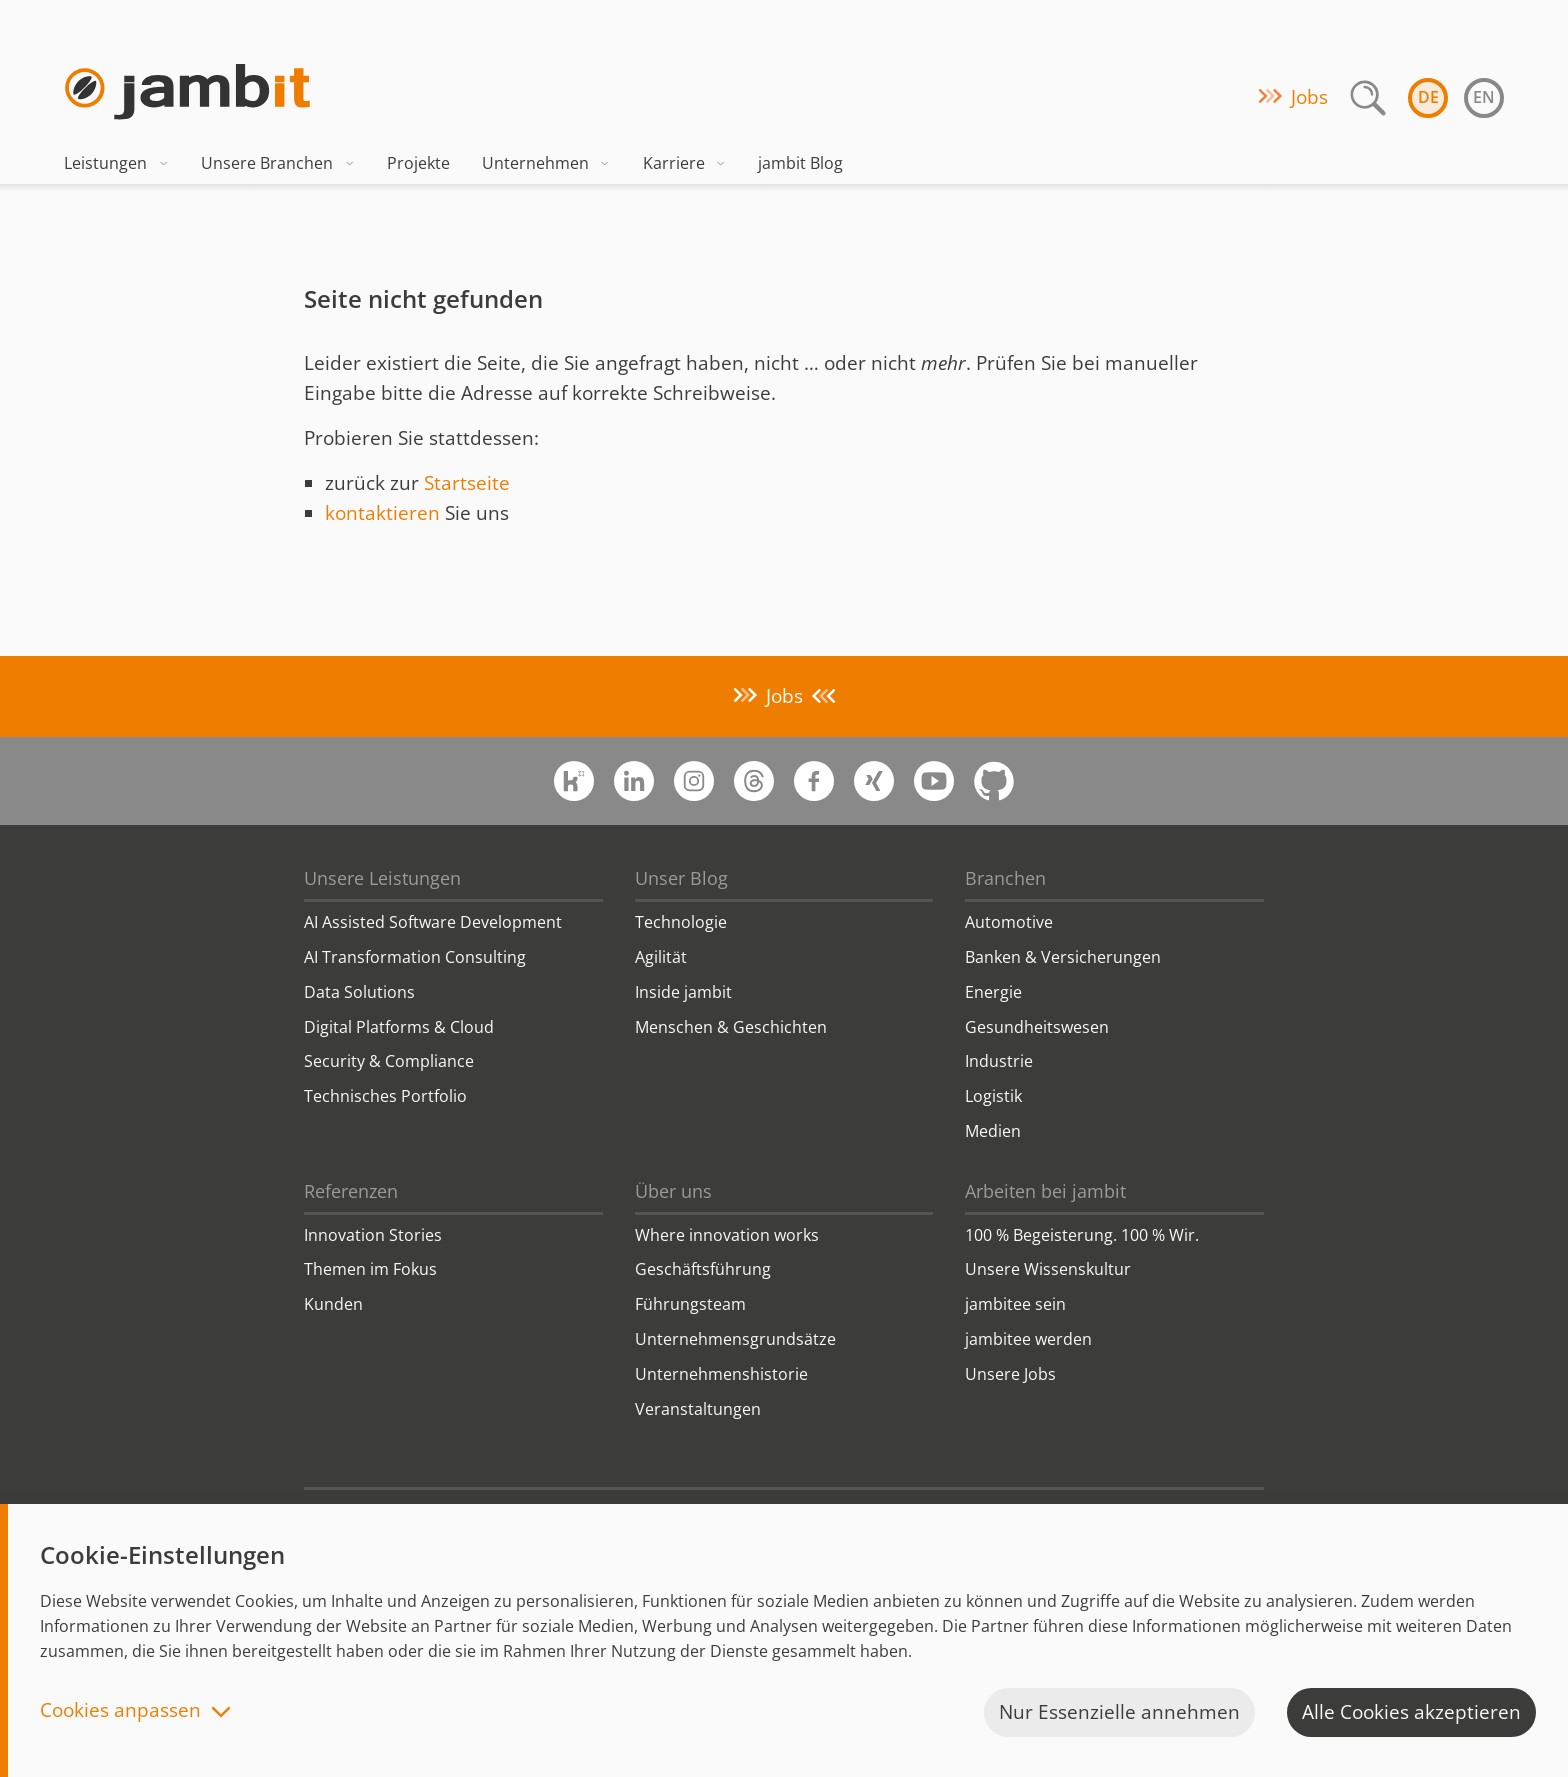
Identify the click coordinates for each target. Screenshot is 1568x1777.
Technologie (681, 922)
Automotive (1009, 922)
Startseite (467, 483)
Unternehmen (546, 163)
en (1484, 97)
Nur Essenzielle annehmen (1119, 1712)
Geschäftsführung (703, 1269)
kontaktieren (382, 513)
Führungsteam (690, 1304)
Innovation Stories (373, 1235)
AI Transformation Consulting (415, 957)
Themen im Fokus (370, 1269)
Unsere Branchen (278, 163)
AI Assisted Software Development (433, 922)
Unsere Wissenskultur (1048, 1269)
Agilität (661, 957)
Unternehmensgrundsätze (735, 1339)
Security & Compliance (389, 1061)
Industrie (999, 1061)
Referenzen (351, 1191)
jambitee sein (1015, 1304)
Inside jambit (683, 992)
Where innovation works (727, 1235)
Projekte (418, 163)
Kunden (333, 1304)
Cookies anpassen (120, 1711)
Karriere (685, 163)
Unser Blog (681, 878)
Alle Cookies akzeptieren (1411, 1712)
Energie (993, 992)
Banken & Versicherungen (1063, 957)
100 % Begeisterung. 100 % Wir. (1082, 1235)
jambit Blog (800, 163)
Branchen (1005, 878)
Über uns (673, 1191)
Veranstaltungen (698, 1409)
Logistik (993, 1096)
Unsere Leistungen (382, 878)
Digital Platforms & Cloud (399, 1027)
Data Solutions (359, 992)
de (1428, 97)
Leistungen (116, 163)
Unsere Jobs (1010, 1374)
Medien (993, 1131)
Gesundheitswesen (1037, 1027)
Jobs (1309, 97)
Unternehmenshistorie (721, 1374)
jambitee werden (1028, 1339)
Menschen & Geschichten (731, 1027)
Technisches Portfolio (385, 1096)
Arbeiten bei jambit (1045, 1191)
